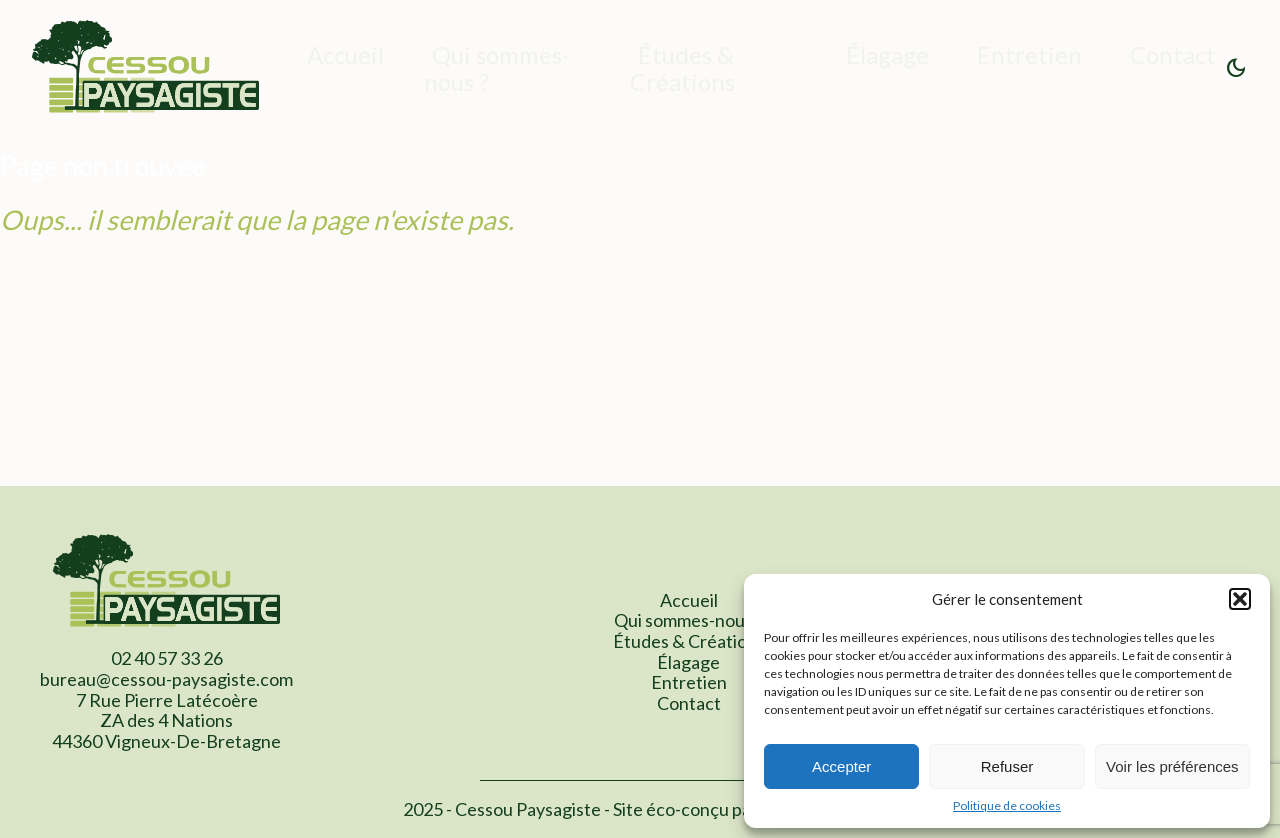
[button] (1240, 599)
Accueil (345, 54)
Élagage (887, 54)
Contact (1173, 54)
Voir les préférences (1172, 766)
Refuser (1007, 766)
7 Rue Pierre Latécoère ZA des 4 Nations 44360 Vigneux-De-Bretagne (166, 720)
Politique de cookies (1007, 806)
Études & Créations (682, 68)
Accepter (841, 766)
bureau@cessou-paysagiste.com (166, 679)
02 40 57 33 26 (167, 658)
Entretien (1029, 54)
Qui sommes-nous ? (497, 68)
